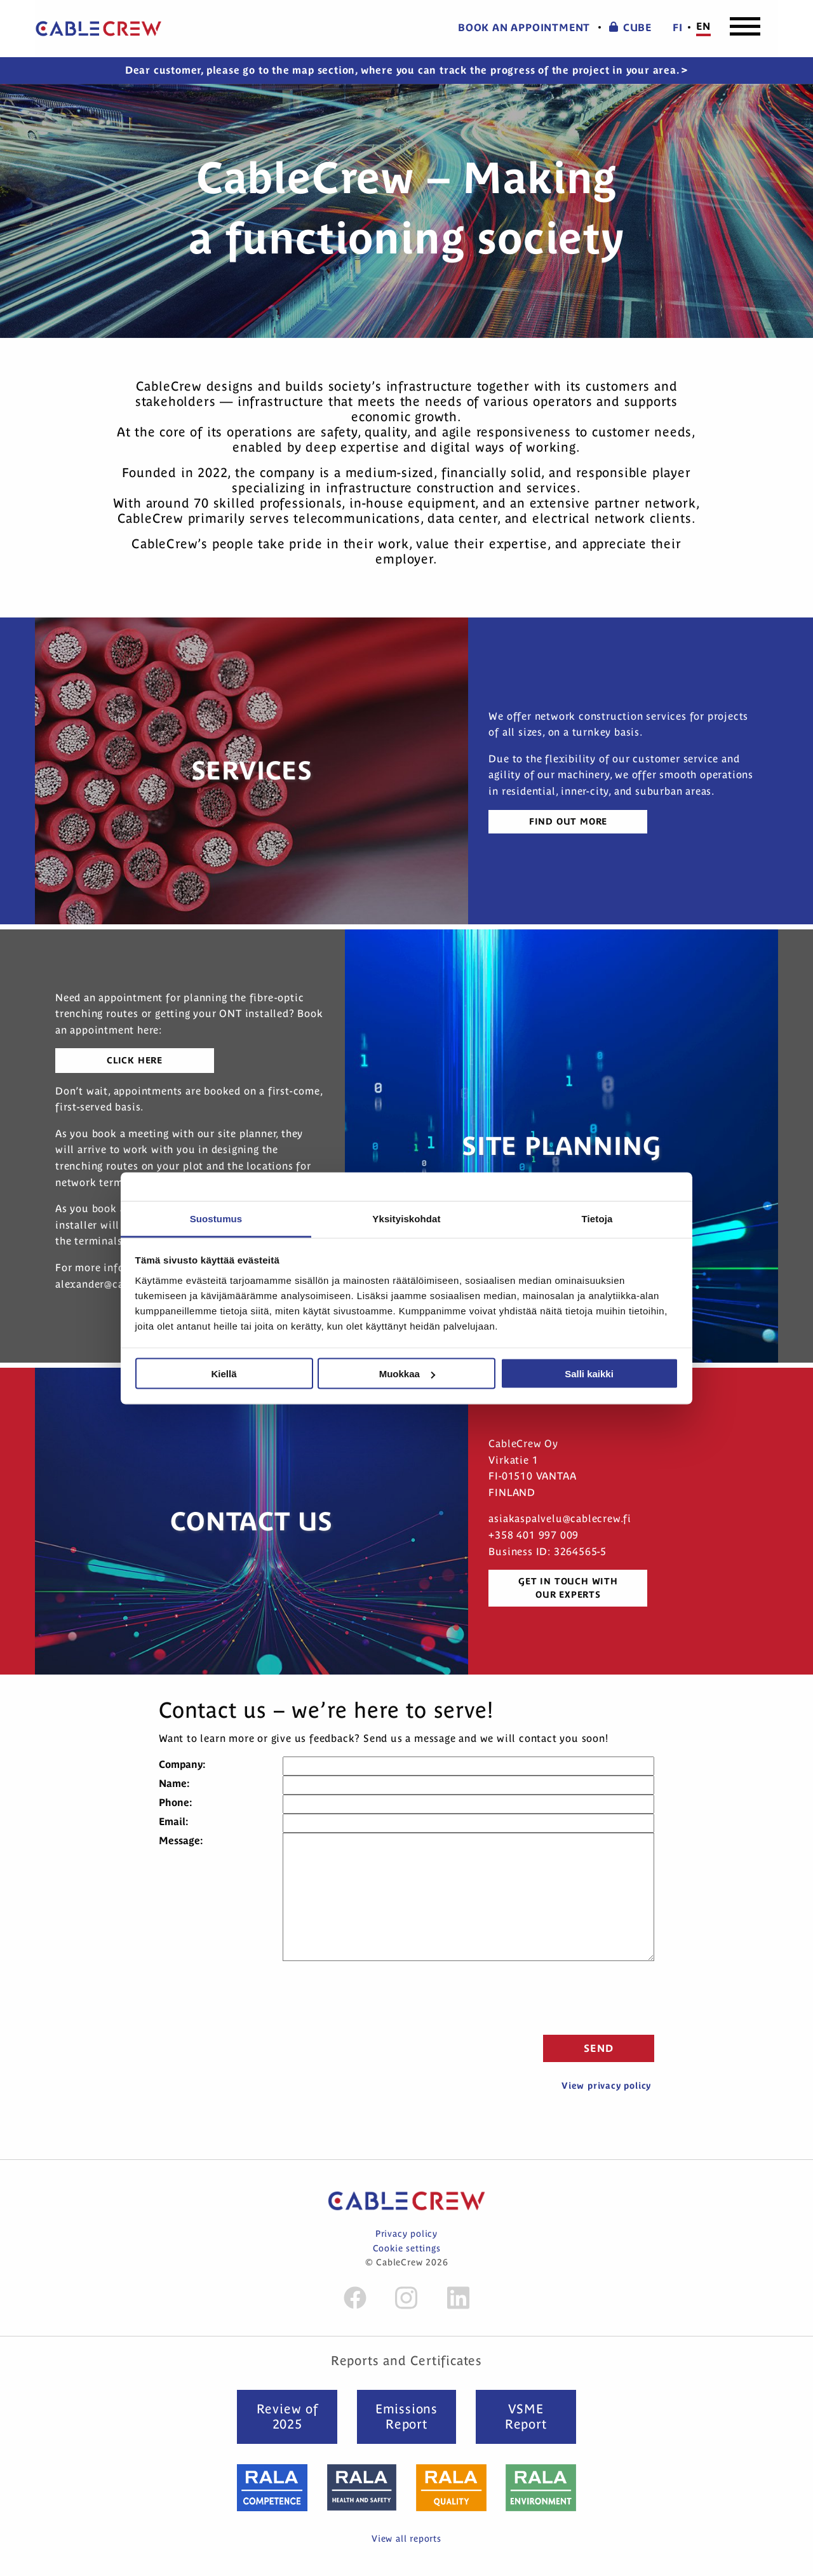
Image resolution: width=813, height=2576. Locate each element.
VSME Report (526, 2416)
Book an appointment (524, 27)
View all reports (406, 2538)
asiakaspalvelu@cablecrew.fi (559, 1518)
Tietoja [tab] (597, 1218)
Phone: (175, 1802)
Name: (174, 1783)
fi (678, 27)
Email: (173, 1821)
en (703, 26)
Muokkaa (407, 1373)
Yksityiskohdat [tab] (406, 1218)
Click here (135, 1060)
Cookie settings (407, 2248)
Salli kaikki (589, 1373)
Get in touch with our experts (568, 1588)
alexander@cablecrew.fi (114, 1284)
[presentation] (557, 1996)
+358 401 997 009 (533, 1535)
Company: (182, 1764)
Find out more (568, 821)
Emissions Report (406, 2416)
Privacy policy (406, 2234)
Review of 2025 (287, 2416)
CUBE (630, 27)
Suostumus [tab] (216, 1218)
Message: (181, 1840)
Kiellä (223, 1373)
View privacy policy (606, 2085)
